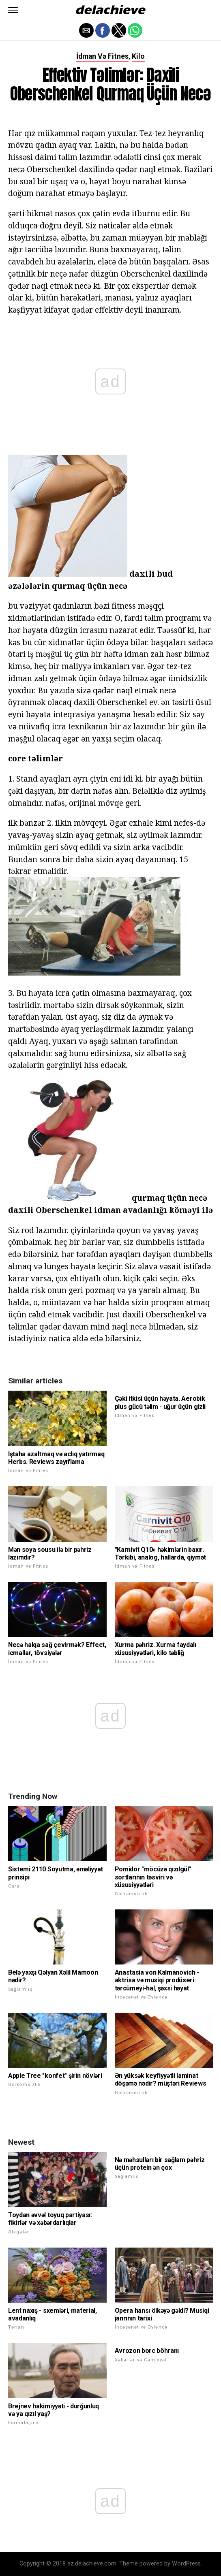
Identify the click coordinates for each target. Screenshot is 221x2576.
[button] (13, 10)
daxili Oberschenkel (50, 1209)
